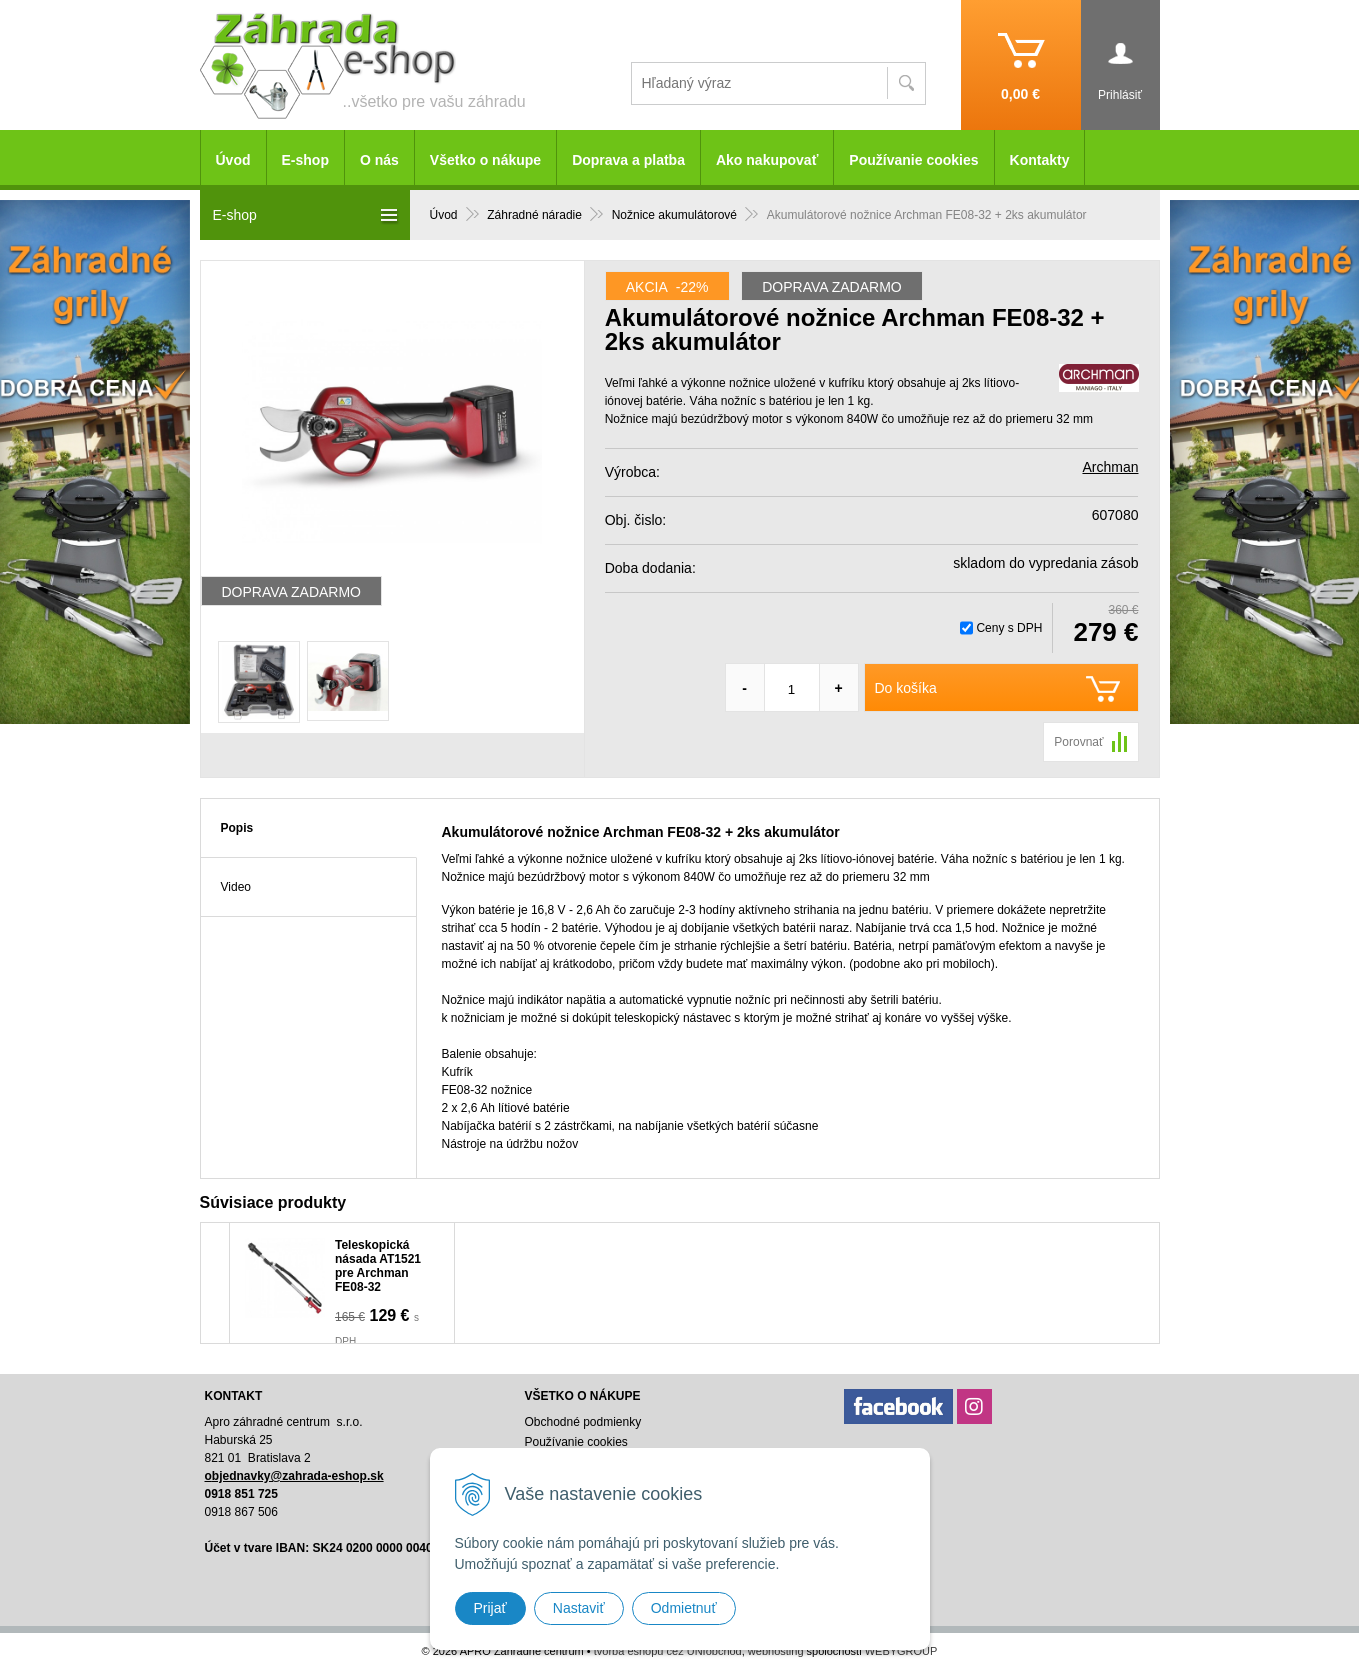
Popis (237, 828)
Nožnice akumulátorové (674, 215)
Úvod (444, 215)
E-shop (305, 160)
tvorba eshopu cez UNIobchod (668, 1651)
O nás (379, 160)
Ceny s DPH (1009, 628)
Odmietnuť (684, 1608)
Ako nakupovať (767, 160)
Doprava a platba (628, 160)
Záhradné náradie (534, 215)
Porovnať (1078, 742)
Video (236, 887)
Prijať (490, 1608)
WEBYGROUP (901, 1651)
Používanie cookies (913, 160)
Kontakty (1040, 160)
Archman (1110, 467)
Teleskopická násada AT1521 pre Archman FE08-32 (378, 1266)
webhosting (776, 1651)
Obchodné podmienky (582, 1422)
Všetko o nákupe (485, 160)
